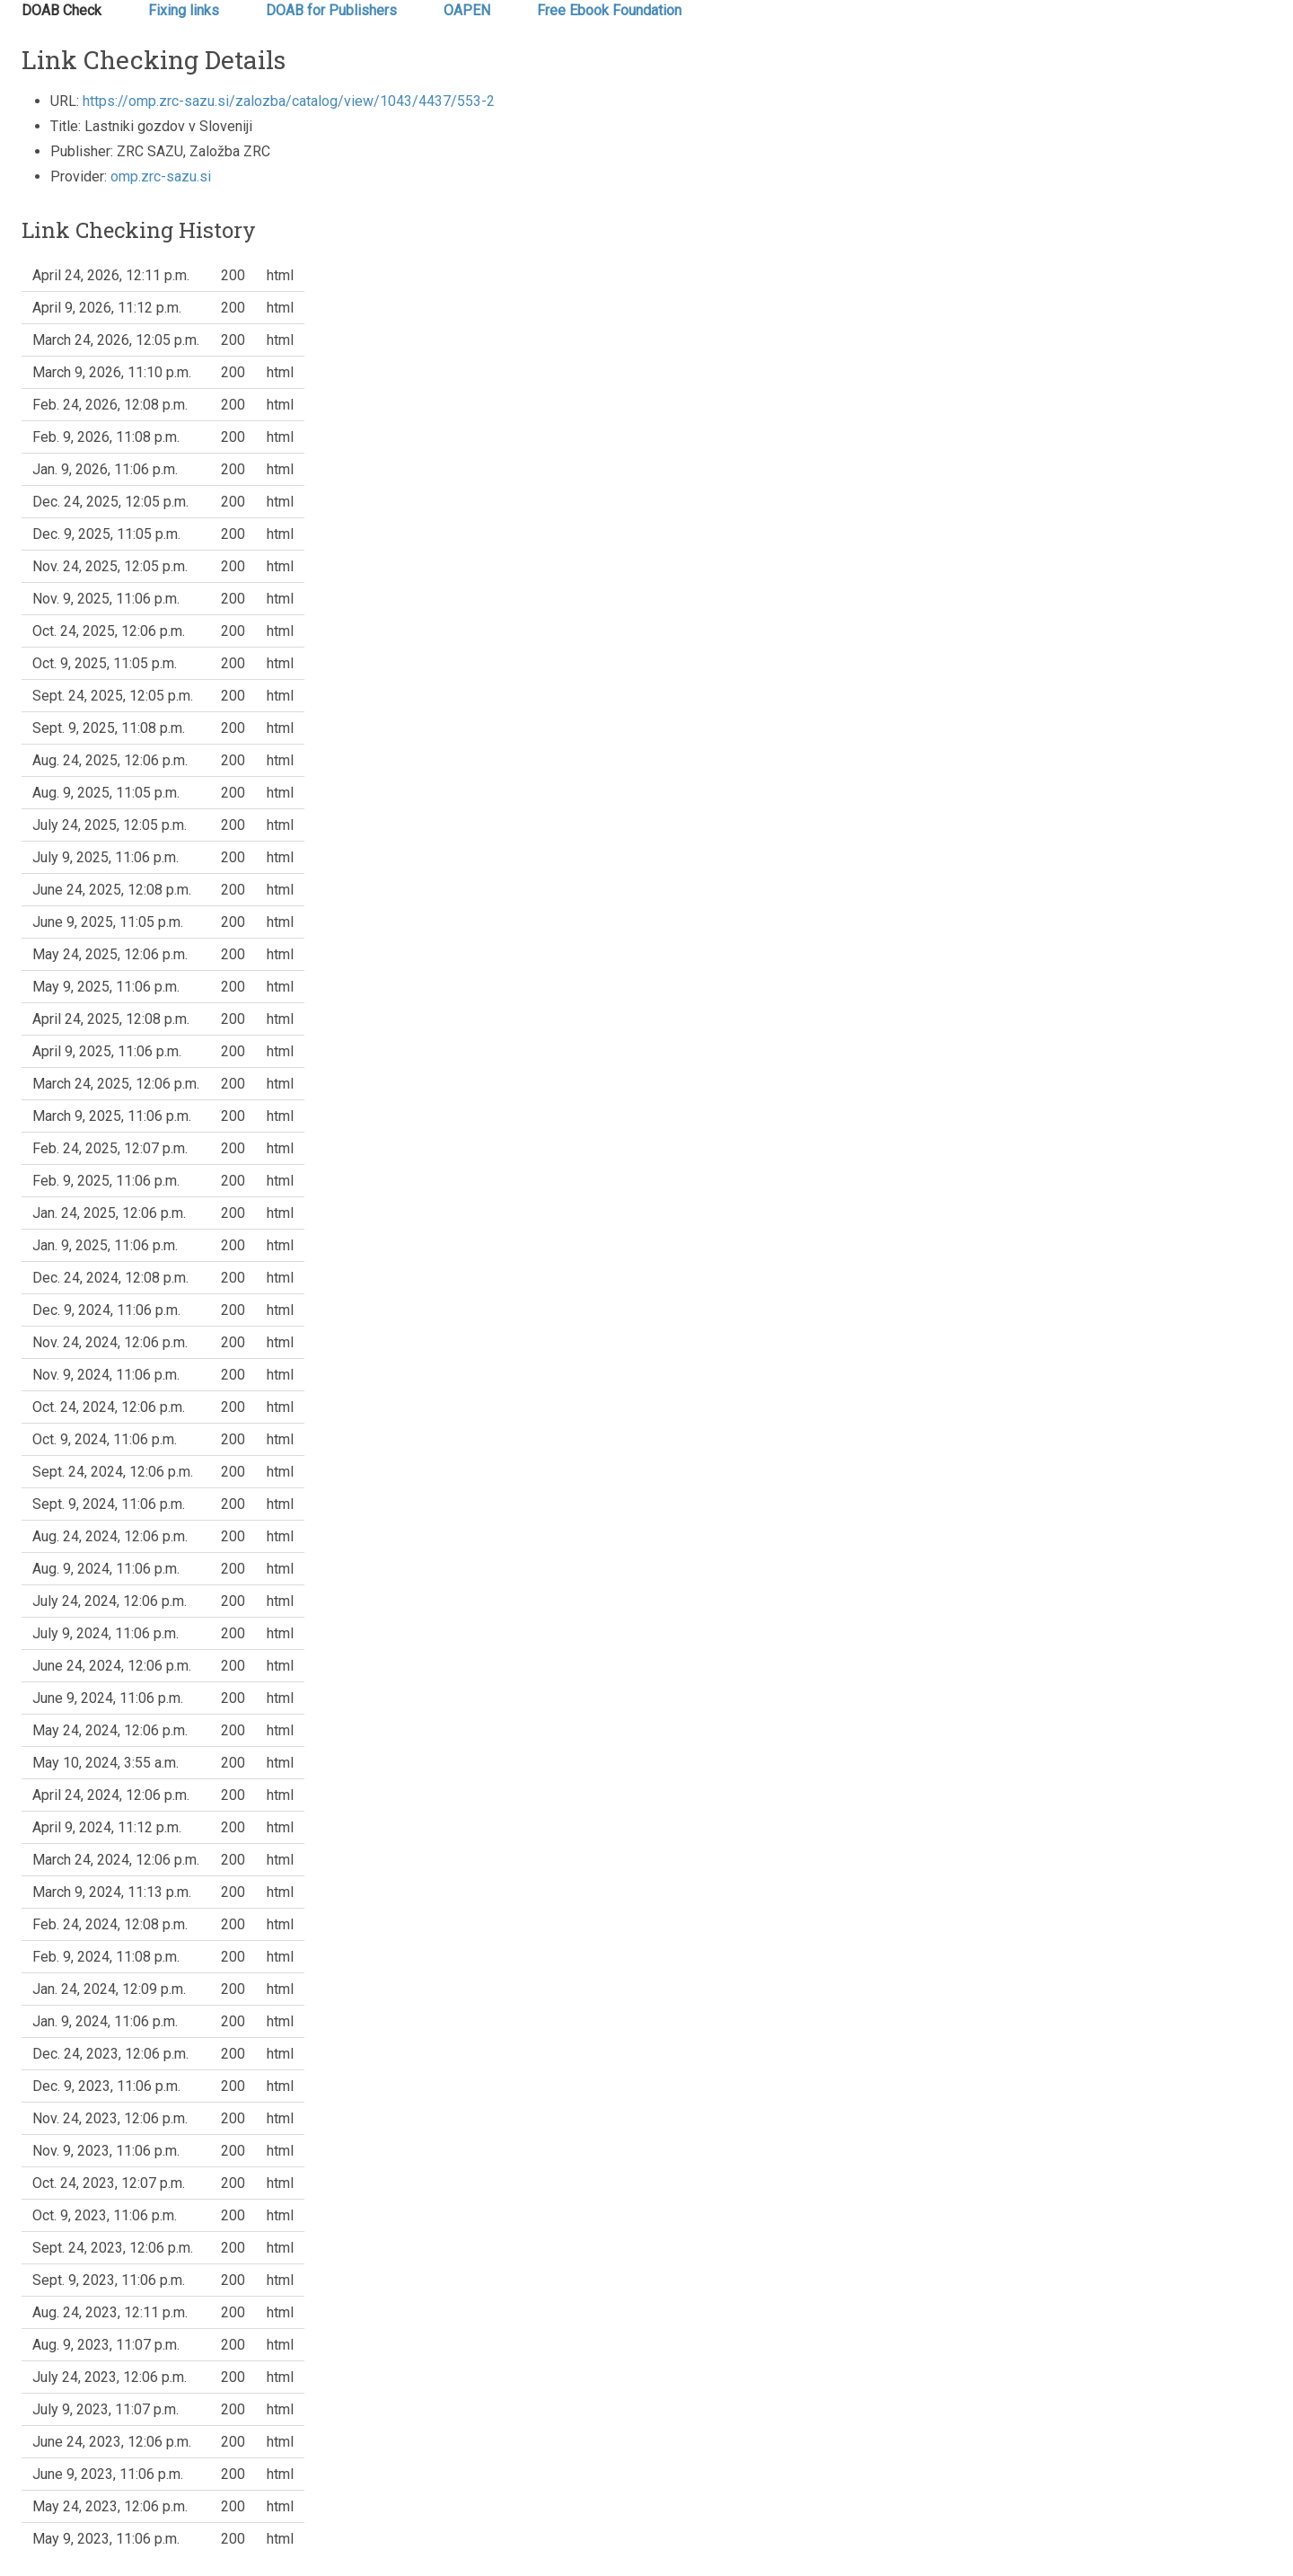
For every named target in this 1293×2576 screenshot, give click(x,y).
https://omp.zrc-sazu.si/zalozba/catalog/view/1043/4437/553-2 (289, 101)
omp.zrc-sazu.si (160, 176)
